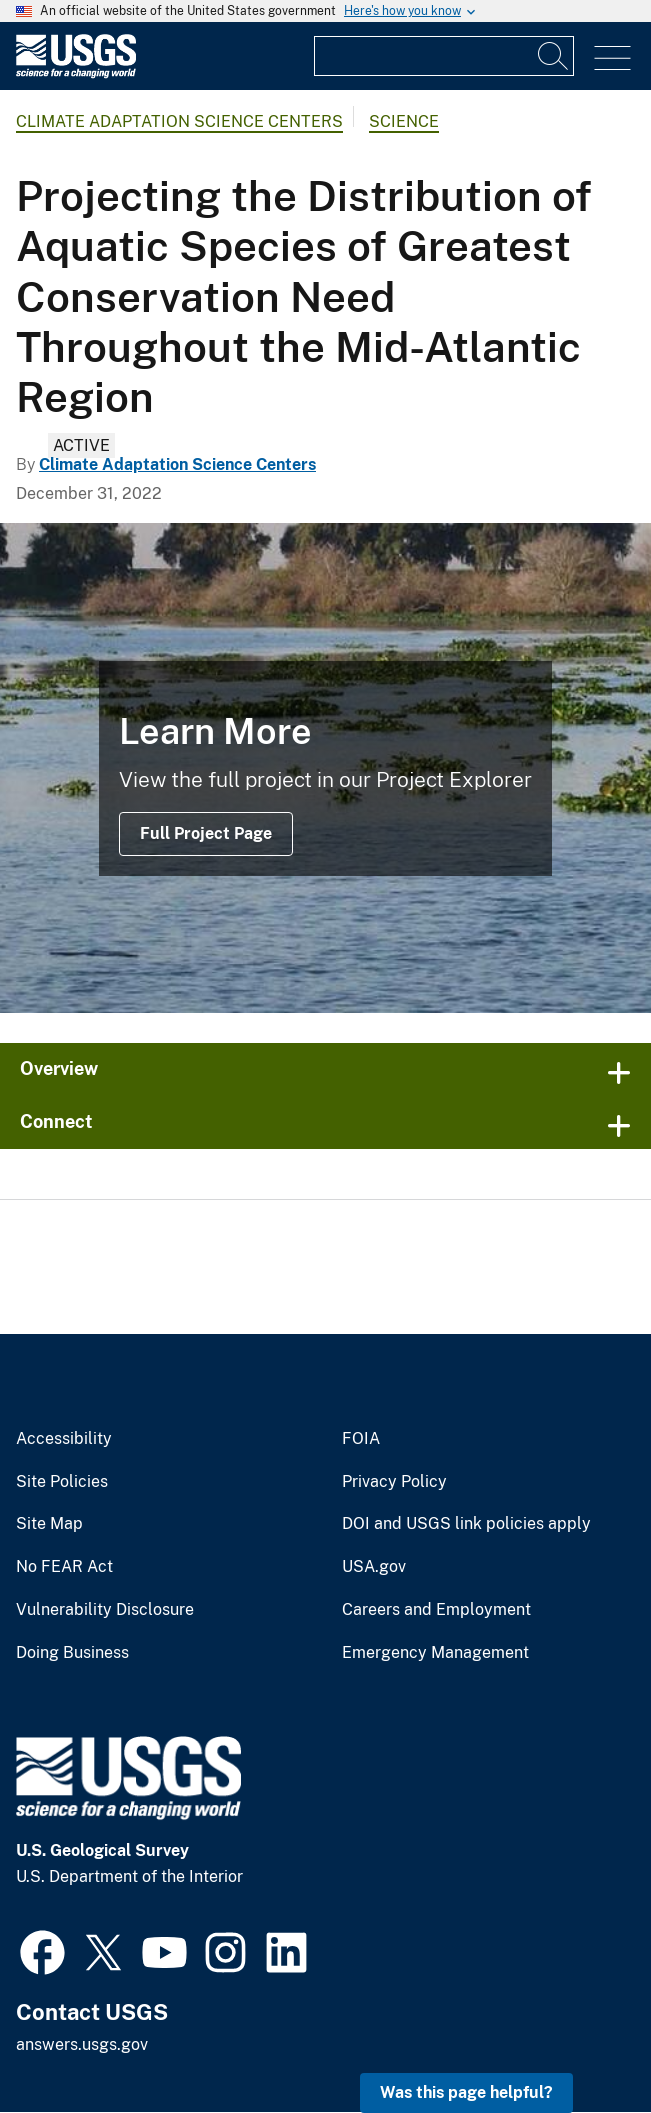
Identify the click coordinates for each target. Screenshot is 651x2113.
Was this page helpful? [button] (466, 2092)
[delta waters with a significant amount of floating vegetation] (325, 768)
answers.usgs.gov (82, 2044)
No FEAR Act (64, 1567)
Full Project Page (206, 833)
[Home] (76, 73)
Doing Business (72, 1653)
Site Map (49, 1524)
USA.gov (374, 1567)
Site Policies (62, 1482)
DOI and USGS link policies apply (466, 1524)
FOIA (361, 1439)
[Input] (444, 56)
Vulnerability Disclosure (105, 1610)
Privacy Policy (394, 1482)
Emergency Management (435, 1653)
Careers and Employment (436, 1610)
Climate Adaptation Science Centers (179, 121)
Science (404, 121)
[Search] (554, 56)
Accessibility (64, 1439)
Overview (59, 1068)
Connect (56, 1121)
